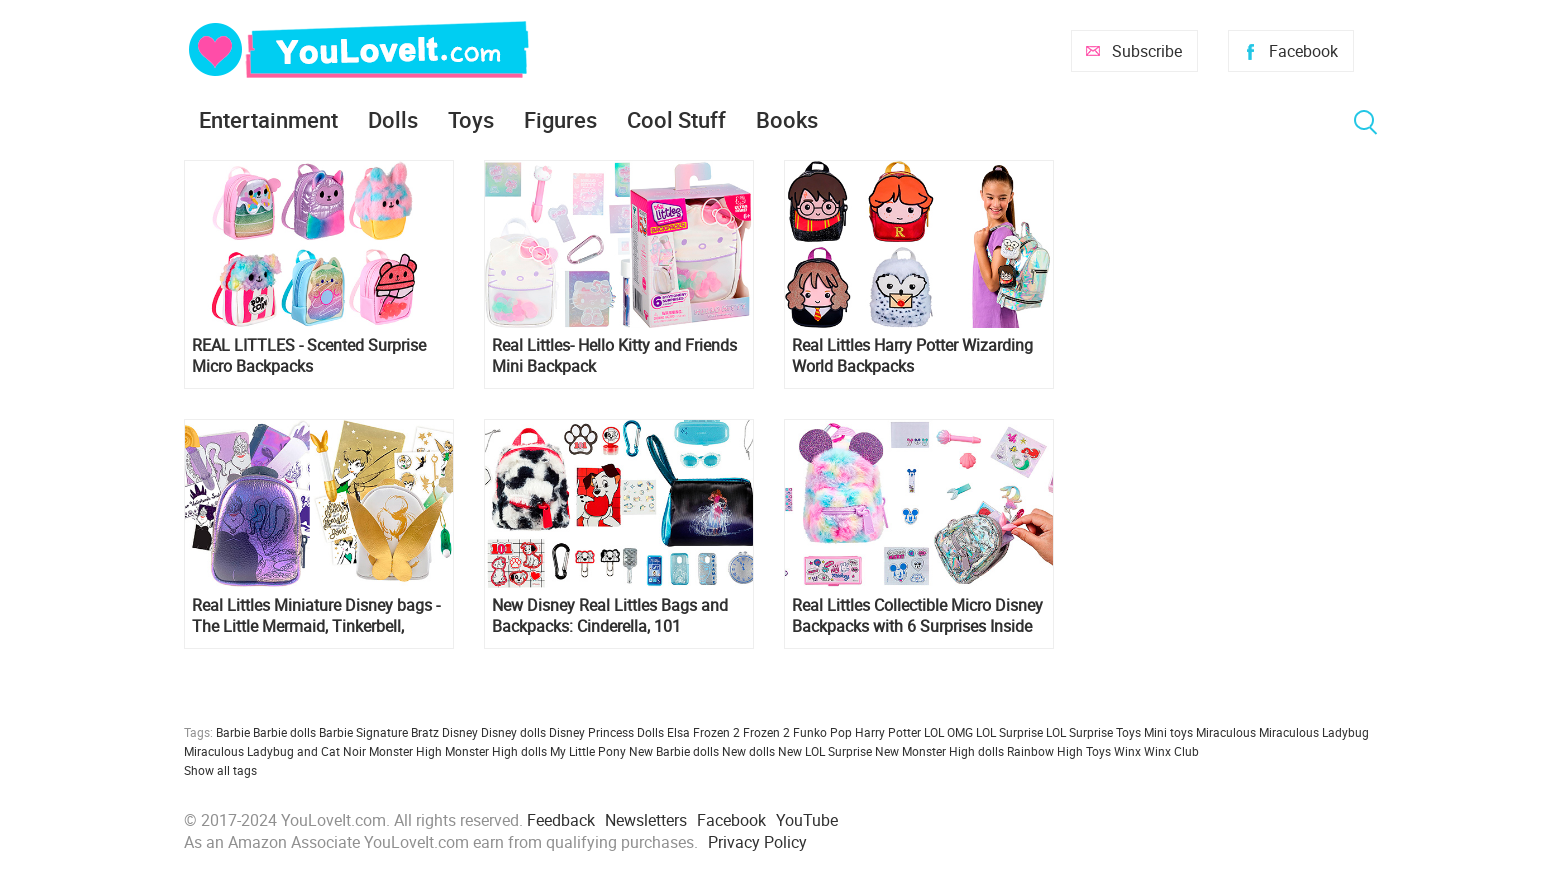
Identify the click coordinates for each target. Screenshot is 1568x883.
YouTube (807, 820)
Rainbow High (1045, 751)
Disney (460, 732)
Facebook (1303, 51)
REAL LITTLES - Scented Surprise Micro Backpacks (309, 356)
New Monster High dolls (939, 751)
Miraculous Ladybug (1314, 732)
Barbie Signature (363, 732)
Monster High (405, 751)
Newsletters (646, 820)
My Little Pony (588, 751)
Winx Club (1171, 751)
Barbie (233, 732)
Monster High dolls (496, 751)
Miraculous (1226, 732)
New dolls (748, 751)
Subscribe (1147, 51)
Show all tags (220, 770)
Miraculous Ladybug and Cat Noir (275, 751)
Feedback (561, 820)
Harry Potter (888, 732)
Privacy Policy (757, 842)
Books (787, 119)
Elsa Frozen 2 (703, 732)
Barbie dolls (284, 732)
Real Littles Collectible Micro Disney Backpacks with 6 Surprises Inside (917, 616)
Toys (471, 119)
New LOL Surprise (825, 751)
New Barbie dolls (674, 751)
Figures (560, 119)
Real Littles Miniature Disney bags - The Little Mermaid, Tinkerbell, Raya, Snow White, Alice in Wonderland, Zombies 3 (316, 616)
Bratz (425, 732)
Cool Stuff (676, 119)
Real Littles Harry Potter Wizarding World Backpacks (912, 356)
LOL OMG (948, 732)
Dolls (393, 119)
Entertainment (268, 119)
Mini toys (1168, 732)
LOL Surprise (1009, 732)
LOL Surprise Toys (1093, 732)
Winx (1127, 751)
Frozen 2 (766, 732)
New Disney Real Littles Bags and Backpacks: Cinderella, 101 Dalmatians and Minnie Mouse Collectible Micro (610, 616)
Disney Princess (591, 732)
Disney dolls (513, 732)
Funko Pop (822, 732)
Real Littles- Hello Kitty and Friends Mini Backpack (614, 356)
